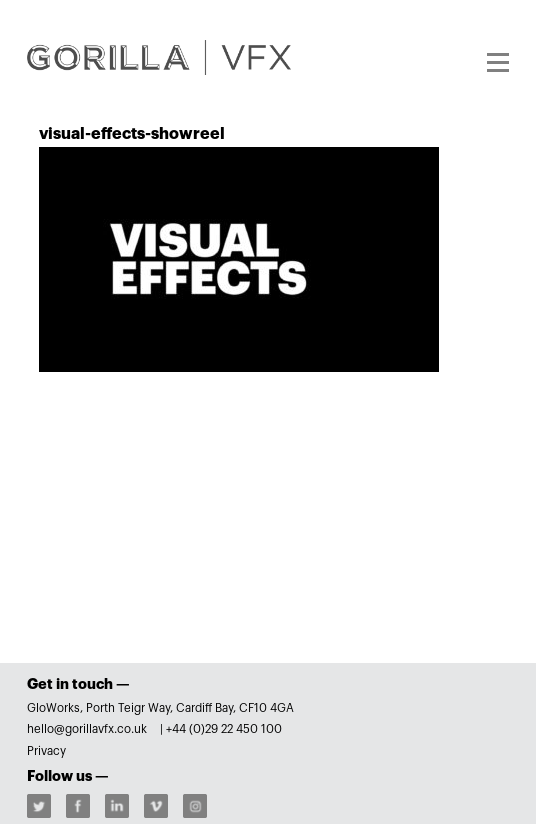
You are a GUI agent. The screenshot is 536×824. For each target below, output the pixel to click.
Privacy (46, 751)
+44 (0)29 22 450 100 (224, 729)
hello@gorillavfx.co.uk (88, 729)
